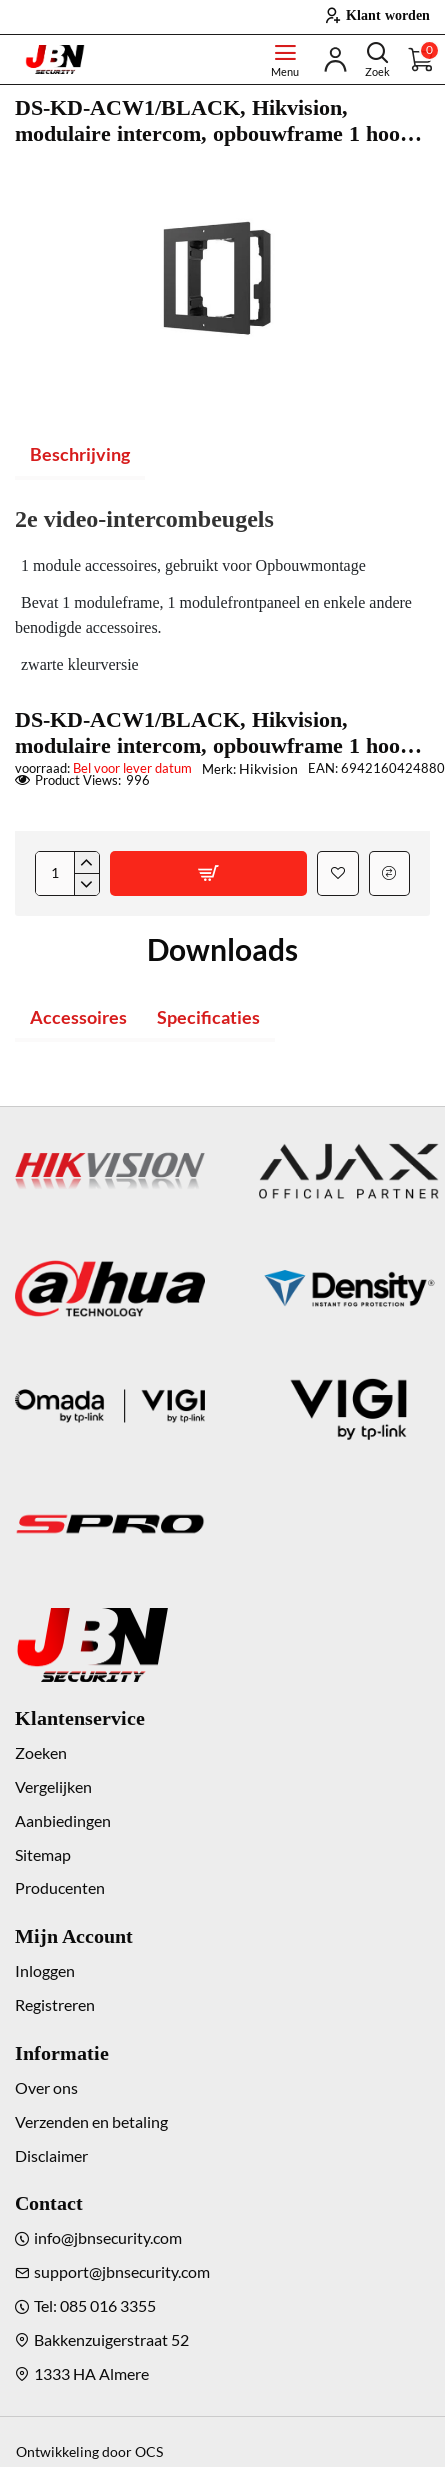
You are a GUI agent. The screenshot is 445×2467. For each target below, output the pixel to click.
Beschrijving (80, 454)
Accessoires (78, 1017)
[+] (86, 863)
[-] (86, 884)
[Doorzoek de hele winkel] (377, 59)
